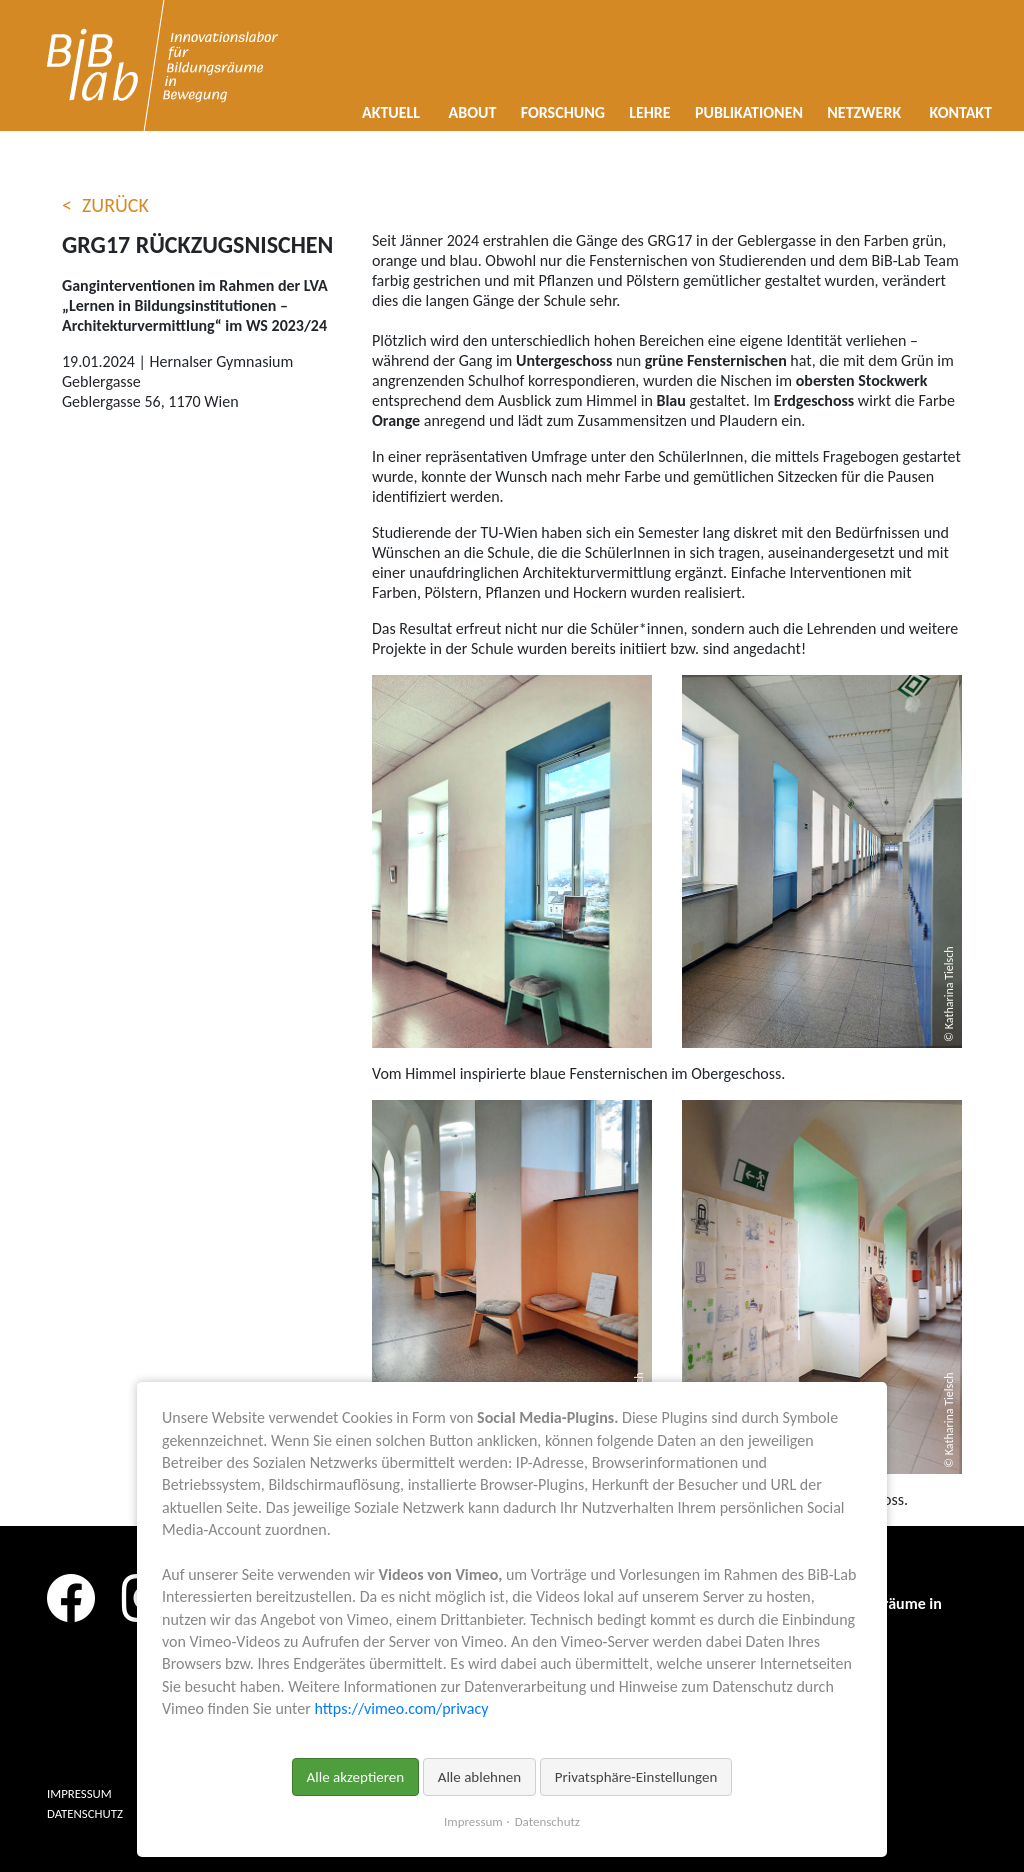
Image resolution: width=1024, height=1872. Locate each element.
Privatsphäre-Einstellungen (636, 1777)
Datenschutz (547, 1821)
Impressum (473, 1821)
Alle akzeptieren (356, 1777)
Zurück (115, 205)
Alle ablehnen (480, 1777)
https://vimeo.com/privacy (401, 1708)
